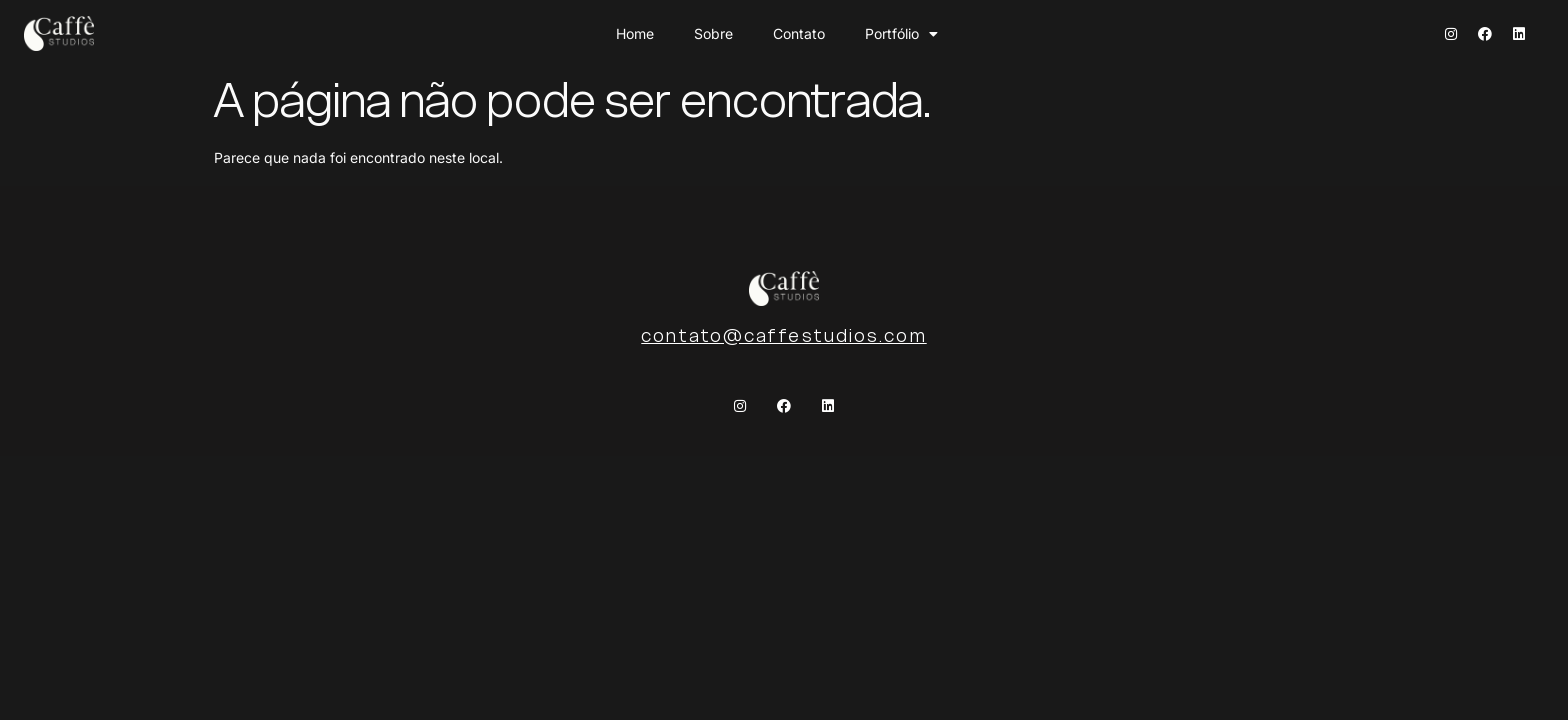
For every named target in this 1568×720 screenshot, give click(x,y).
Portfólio (901, 34)
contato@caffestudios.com (783, 335)
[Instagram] (1451, 34)
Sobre (713, 33)
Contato (799, 33)
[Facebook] (1485, 34)
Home (635, 33)
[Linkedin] (1519, 34)
